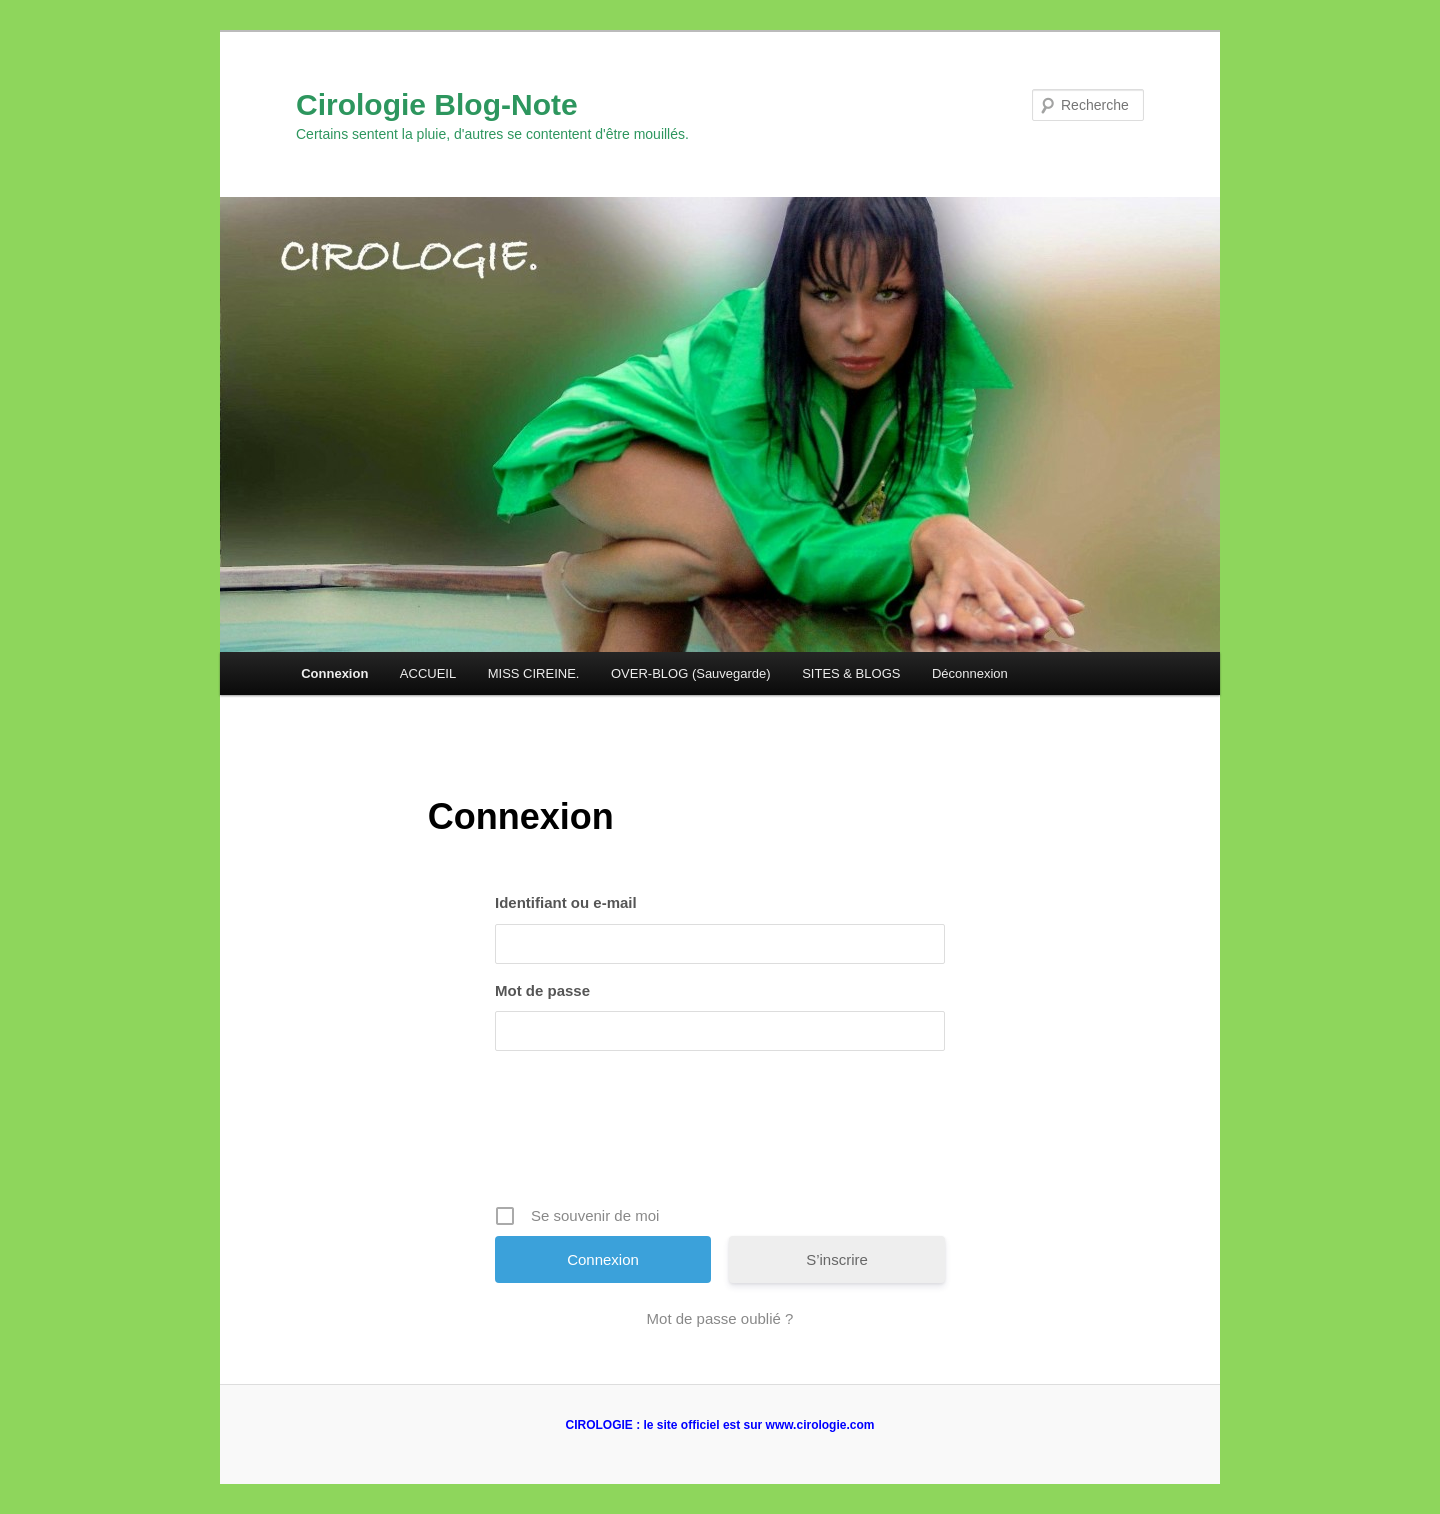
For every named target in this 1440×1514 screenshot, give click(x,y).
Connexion (334, 673)
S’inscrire (837, 1259)
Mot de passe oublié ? (720, 1318)
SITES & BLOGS (851, 673)
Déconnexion (970, 673)
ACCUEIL (428, 673)
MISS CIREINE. (534, 673)
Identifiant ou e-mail (566, 902)
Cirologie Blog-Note (437, 104)
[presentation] (722, 1135)
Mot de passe (542, 990)
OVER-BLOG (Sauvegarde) (691, 673)
